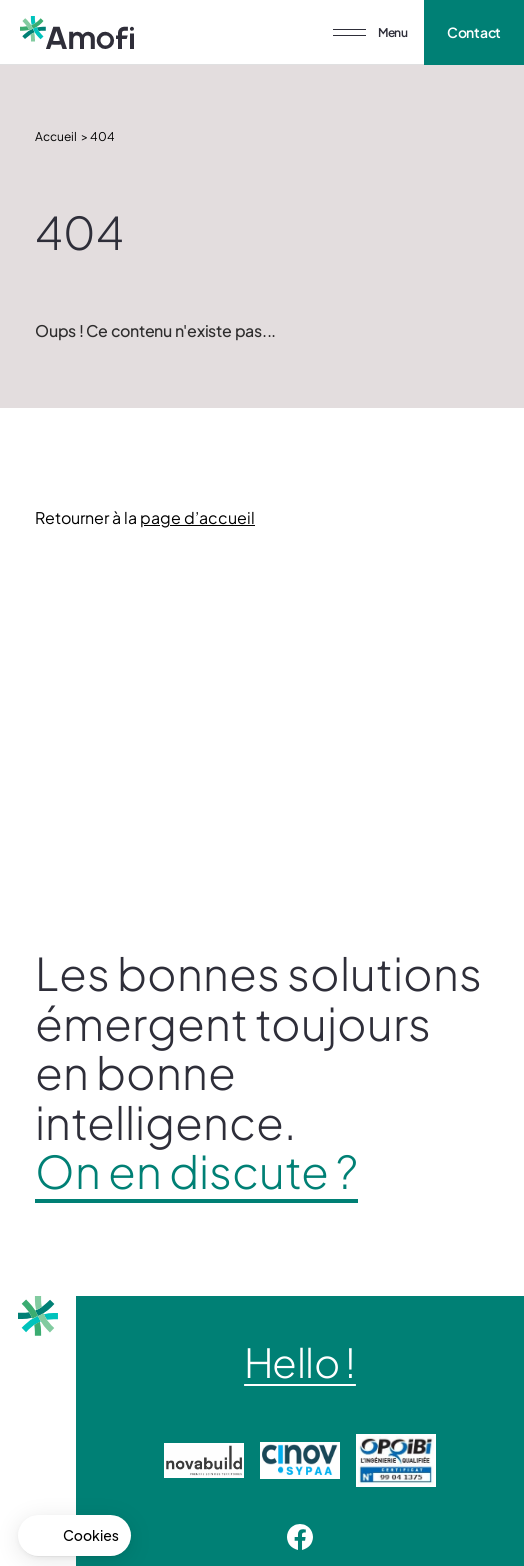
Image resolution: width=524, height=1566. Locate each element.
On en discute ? (196, 1171)
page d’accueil (197, 517)
